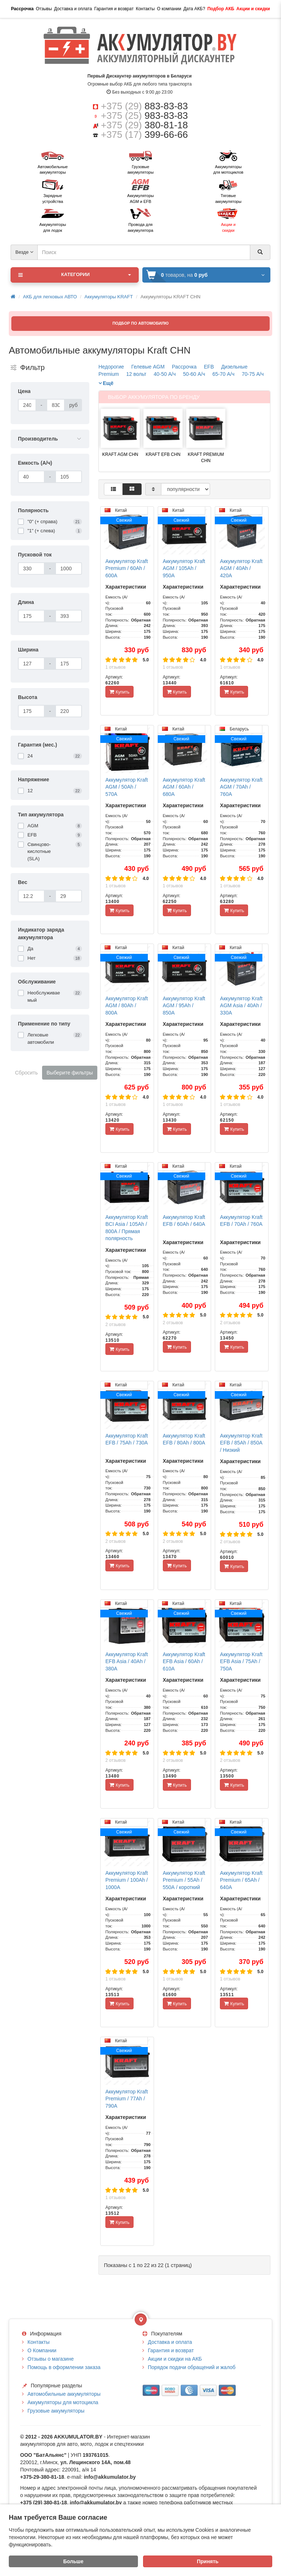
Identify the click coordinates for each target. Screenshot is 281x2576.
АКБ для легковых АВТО (50, 296)
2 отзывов (115, 1324)
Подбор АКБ (220, 8)
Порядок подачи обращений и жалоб (192, 2367)
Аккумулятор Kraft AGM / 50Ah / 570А (126, 787)
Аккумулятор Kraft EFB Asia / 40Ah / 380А (126, 1661)
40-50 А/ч (165, 374)
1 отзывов (115, 667)
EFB (209, 367)
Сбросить (26, 1073)
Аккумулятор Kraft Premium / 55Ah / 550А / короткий (184, 1880)
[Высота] (31, 711)
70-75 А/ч (253, 374)
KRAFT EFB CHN (163, 454)
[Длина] (31, 616)
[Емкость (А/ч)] (31, 477)
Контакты (145, 8)
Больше (73, 2561)
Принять (207, 2561)
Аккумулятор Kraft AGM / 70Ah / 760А (241, 787)
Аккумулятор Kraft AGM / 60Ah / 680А (184, 787)
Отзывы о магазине (50, 2359)
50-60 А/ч (194, 374)
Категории (74, 275)
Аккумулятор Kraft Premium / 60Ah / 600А (126, 568)
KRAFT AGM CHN (120, 454)
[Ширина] (31, 663)
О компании (169, 8)
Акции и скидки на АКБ (175, 2359)
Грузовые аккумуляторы (56, 2411)
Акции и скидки (253, 8)
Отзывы (44, 8)
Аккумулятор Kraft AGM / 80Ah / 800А (126, 1006)
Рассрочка (22, 8)
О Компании (41, 2350)
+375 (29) (144, 106)
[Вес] (31, 896)
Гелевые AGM (148, 367)
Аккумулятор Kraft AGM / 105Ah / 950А (184, 568)
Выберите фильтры (69, 1073)
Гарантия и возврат (114, 8)
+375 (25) (144, 115)
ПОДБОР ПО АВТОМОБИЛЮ (140, 323)
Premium (108, 374)
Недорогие (111, 367)
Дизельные (234, 367)
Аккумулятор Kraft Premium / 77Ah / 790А (126, 2099)
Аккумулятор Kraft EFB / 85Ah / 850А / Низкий (241, 1443)
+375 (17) (144, 134)
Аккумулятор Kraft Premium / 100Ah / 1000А (126, 1880)
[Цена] (27, 405)
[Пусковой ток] (31, 568)
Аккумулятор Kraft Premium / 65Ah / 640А (241, 1880)
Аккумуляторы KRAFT (109, 296)
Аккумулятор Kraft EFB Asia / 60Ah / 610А (184, 1661)
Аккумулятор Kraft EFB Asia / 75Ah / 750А (241, 1661)
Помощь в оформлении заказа (63, 2367)
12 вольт (136, 374)
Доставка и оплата (73, 8)
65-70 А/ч (223, 374)
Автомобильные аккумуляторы (64, 2394)
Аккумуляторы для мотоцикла (62, 2402)
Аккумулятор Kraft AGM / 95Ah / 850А (184, 1006)
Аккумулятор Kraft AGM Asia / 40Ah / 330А (241, 1006)
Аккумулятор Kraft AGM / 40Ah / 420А (241, 568)
